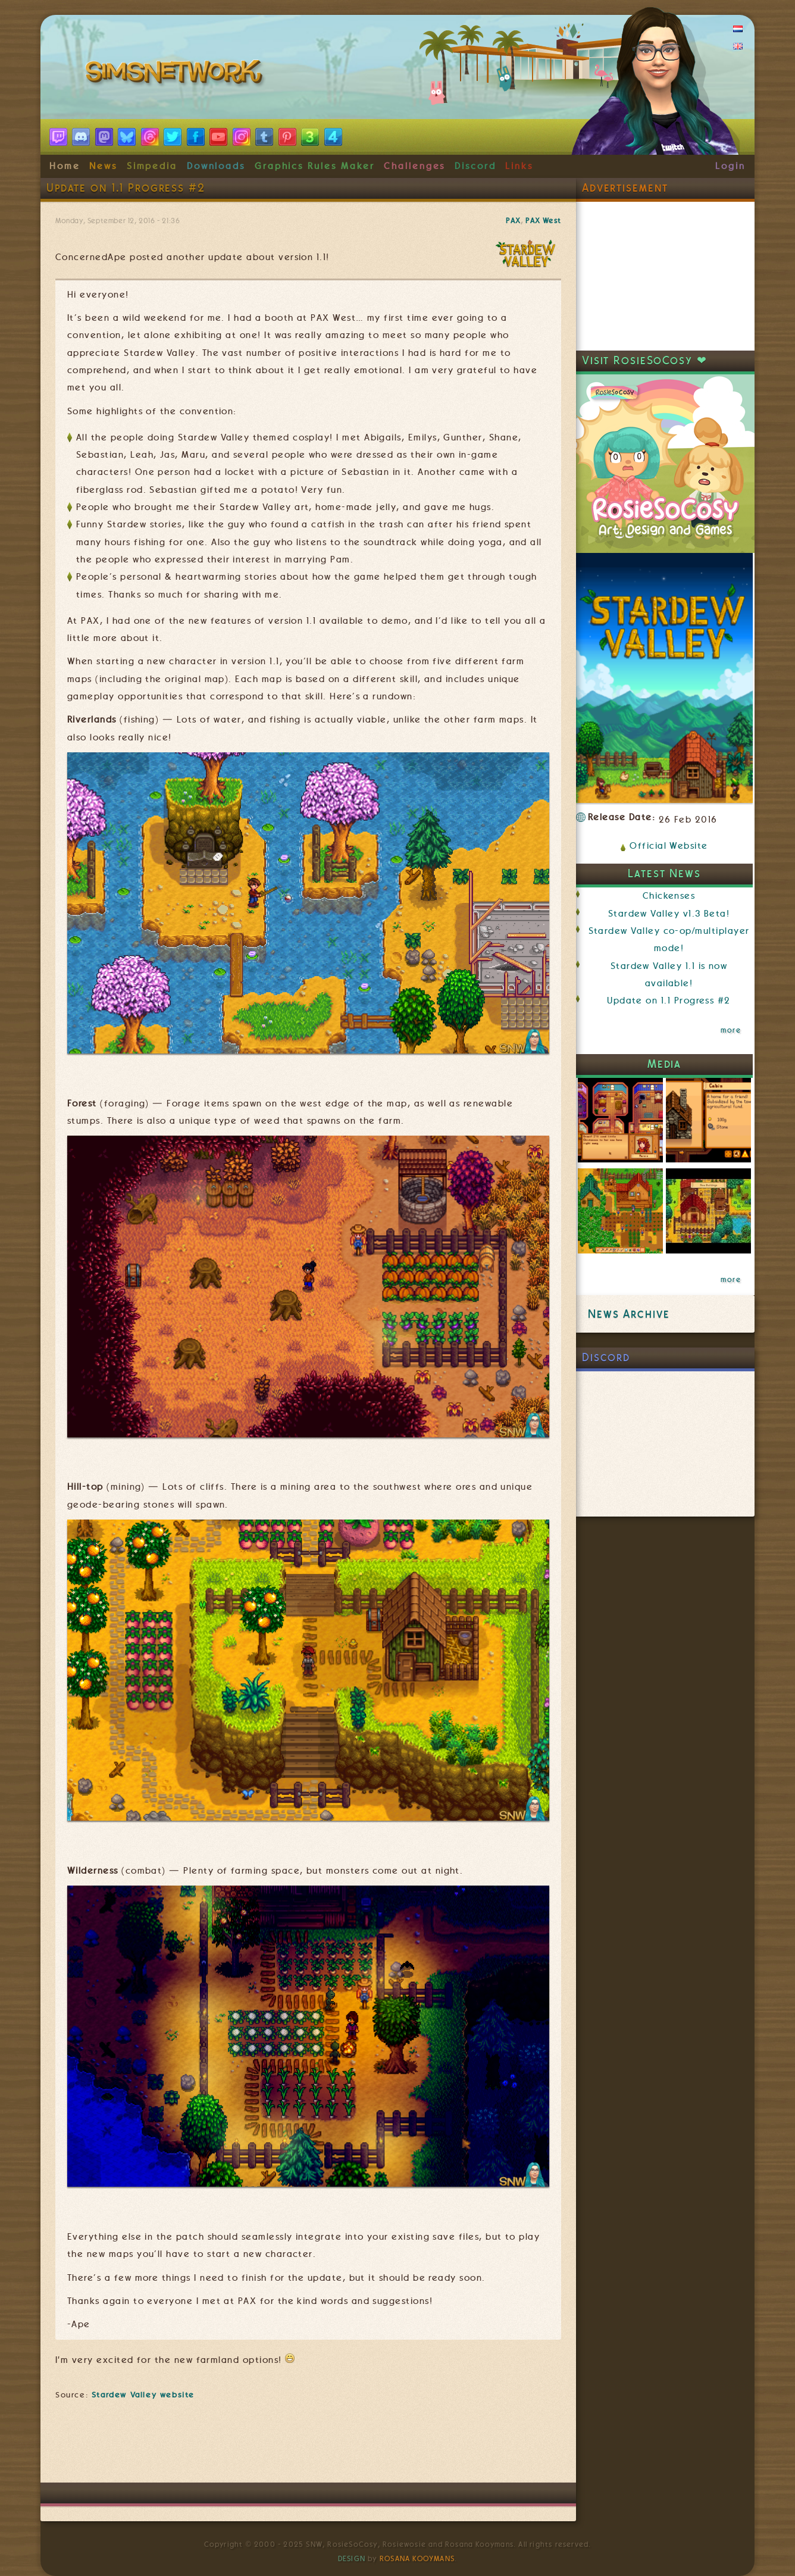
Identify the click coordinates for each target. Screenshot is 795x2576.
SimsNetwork (176, 74)
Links (519, 166)
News (103, 166)
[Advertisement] (308, 2447)
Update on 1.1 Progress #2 (669, 1000)
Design (351, 2559)
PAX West (543, 221)
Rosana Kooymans (417, 2559)
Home (64, 166)
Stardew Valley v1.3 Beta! (669, 913)
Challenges (414, 166)
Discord (475, 166)
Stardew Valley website (143, 2394)
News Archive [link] (628, 1314)
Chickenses (669, 895)
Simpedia (152, 166)
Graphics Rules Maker (315, 166)
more (731, 1030)
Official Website (669, 845)
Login (730, 166)
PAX (513, 221)
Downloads (216, 166)
